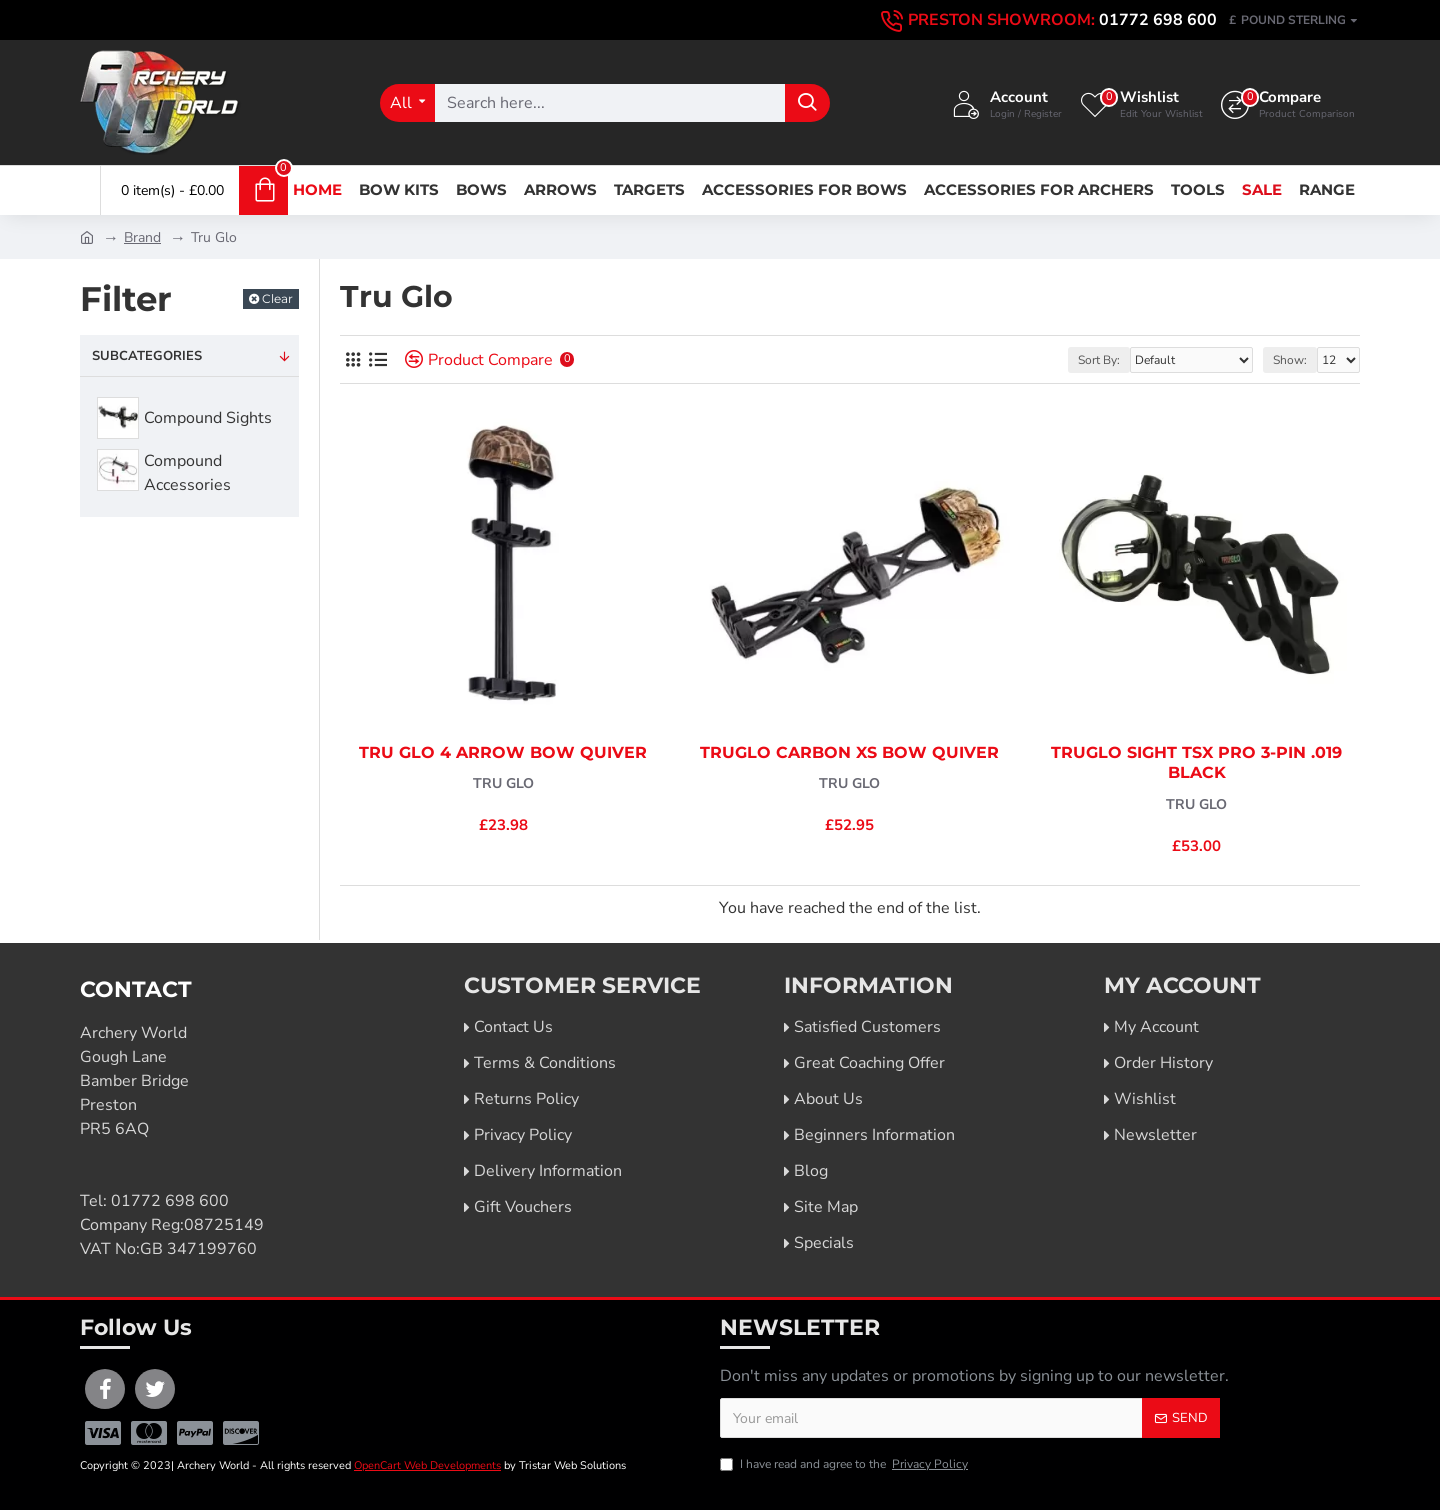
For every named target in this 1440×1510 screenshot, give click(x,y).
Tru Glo (503, 783)
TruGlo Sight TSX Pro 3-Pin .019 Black (1196, 763)
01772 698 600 (170, 1201)
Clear (277, 298)
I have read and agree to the (845, 1464)
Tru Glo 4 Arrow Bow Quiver (503, 752)
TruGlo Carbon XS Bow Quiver (849, 752)
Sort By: (1099, 360)
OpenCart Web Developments (427, 1465)
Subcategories (147, 356)
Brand (142, 237)
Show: (1290, 360)
